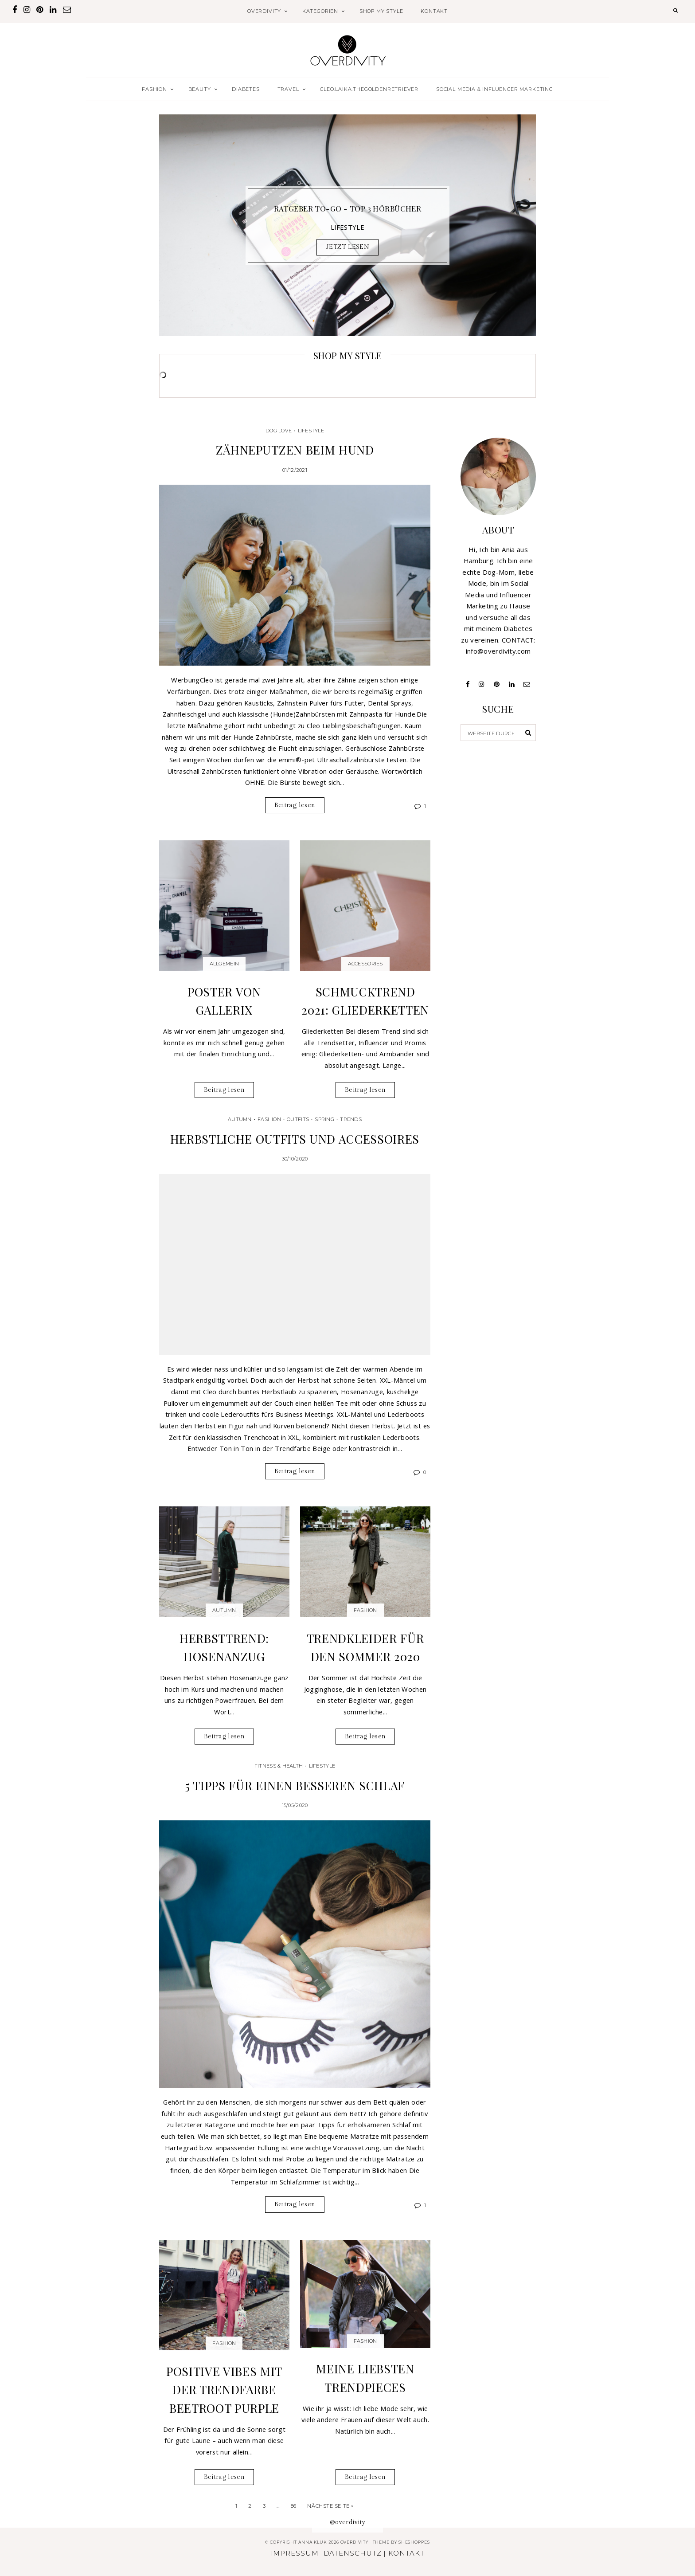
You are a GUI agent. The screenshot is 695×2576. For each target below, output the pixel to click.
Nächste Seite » (330, 2506)
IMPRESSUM (295, 2553)
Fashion (269, 1119)
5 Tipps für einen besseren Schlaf (295, 1785)
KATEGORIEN (320, 11)
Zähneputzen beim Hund (295, 450)
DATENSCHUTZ (353, 2553)
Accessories (365, 964)
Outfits (298, 1119)
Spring (324, 1119)
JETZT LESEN (347, 247)
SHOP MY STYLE (381, 11)
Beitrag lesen (295, 805)
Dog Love (279, 430)
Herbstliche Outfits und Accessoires (294, 1139)
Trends (351, 1119)
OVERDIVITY (264, 11)
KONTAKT (434, 11)
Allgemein (224, 964)
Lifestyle (311, 430)
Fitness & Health (278, 1766)
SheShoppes (414, 2542)
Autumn (240, 1119)
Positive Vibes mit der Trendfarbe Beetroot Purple (224, 2389)
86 (294, 2506)
